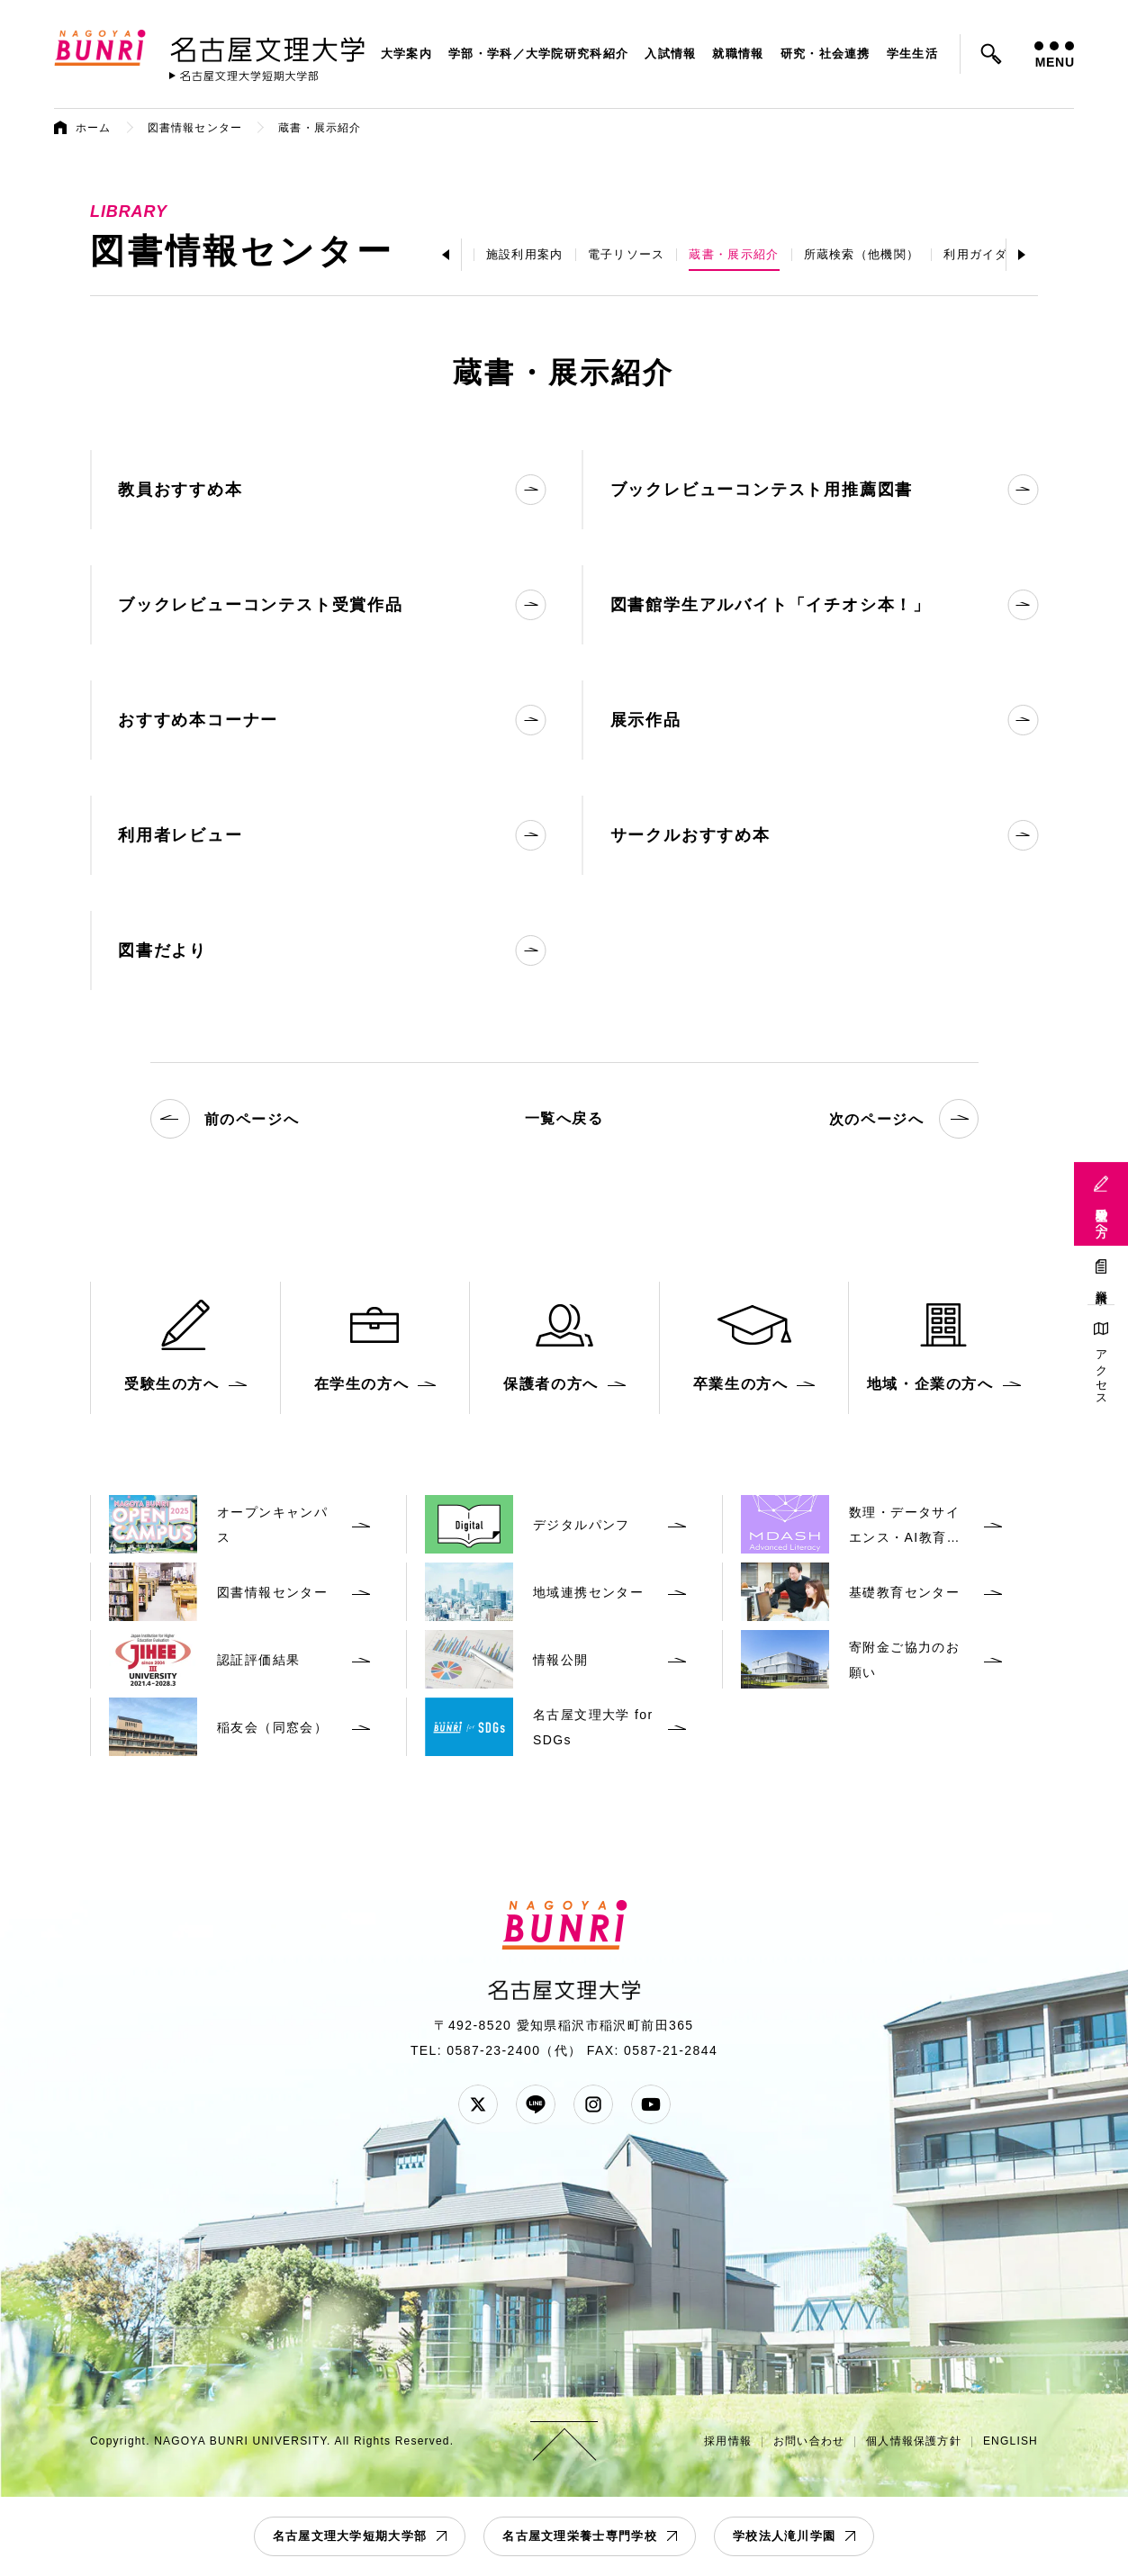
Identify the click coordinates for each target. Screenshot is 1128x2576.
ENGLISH (1010, 2441)
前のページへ (225, 1119)
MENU (1054, 55)
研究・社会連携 (826, 53)
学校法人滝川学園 (784, 2536)
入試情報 (670, 53)
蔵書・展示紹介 (734, 254)
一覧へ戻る (564, 1118)
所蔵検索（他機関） (862, 254)
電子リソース (626, 254)
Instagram (593, 2104)
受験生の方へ (1101, 1216)
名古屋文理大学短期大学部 (350, 2536)
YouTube (651, 2104)
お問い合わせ (808, 2441)
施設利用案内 (525, 254)
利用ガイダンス (988, 254)
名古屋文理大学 (267, 46)
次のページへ (904, 1119)
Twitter (478, 2104)
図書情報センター (195, 128)
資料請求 (1101, 1284)
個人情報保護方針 (913, 2441)
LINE (535, 2104)
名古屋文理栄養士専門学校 (579, 2536)
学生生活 (912, 53)
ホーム (94, 128)
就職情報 (737, 53)
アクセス (1101, 1371)
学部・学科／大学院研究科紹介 (538, 53)
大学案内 (406, 53)
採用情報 (728, 2441)
